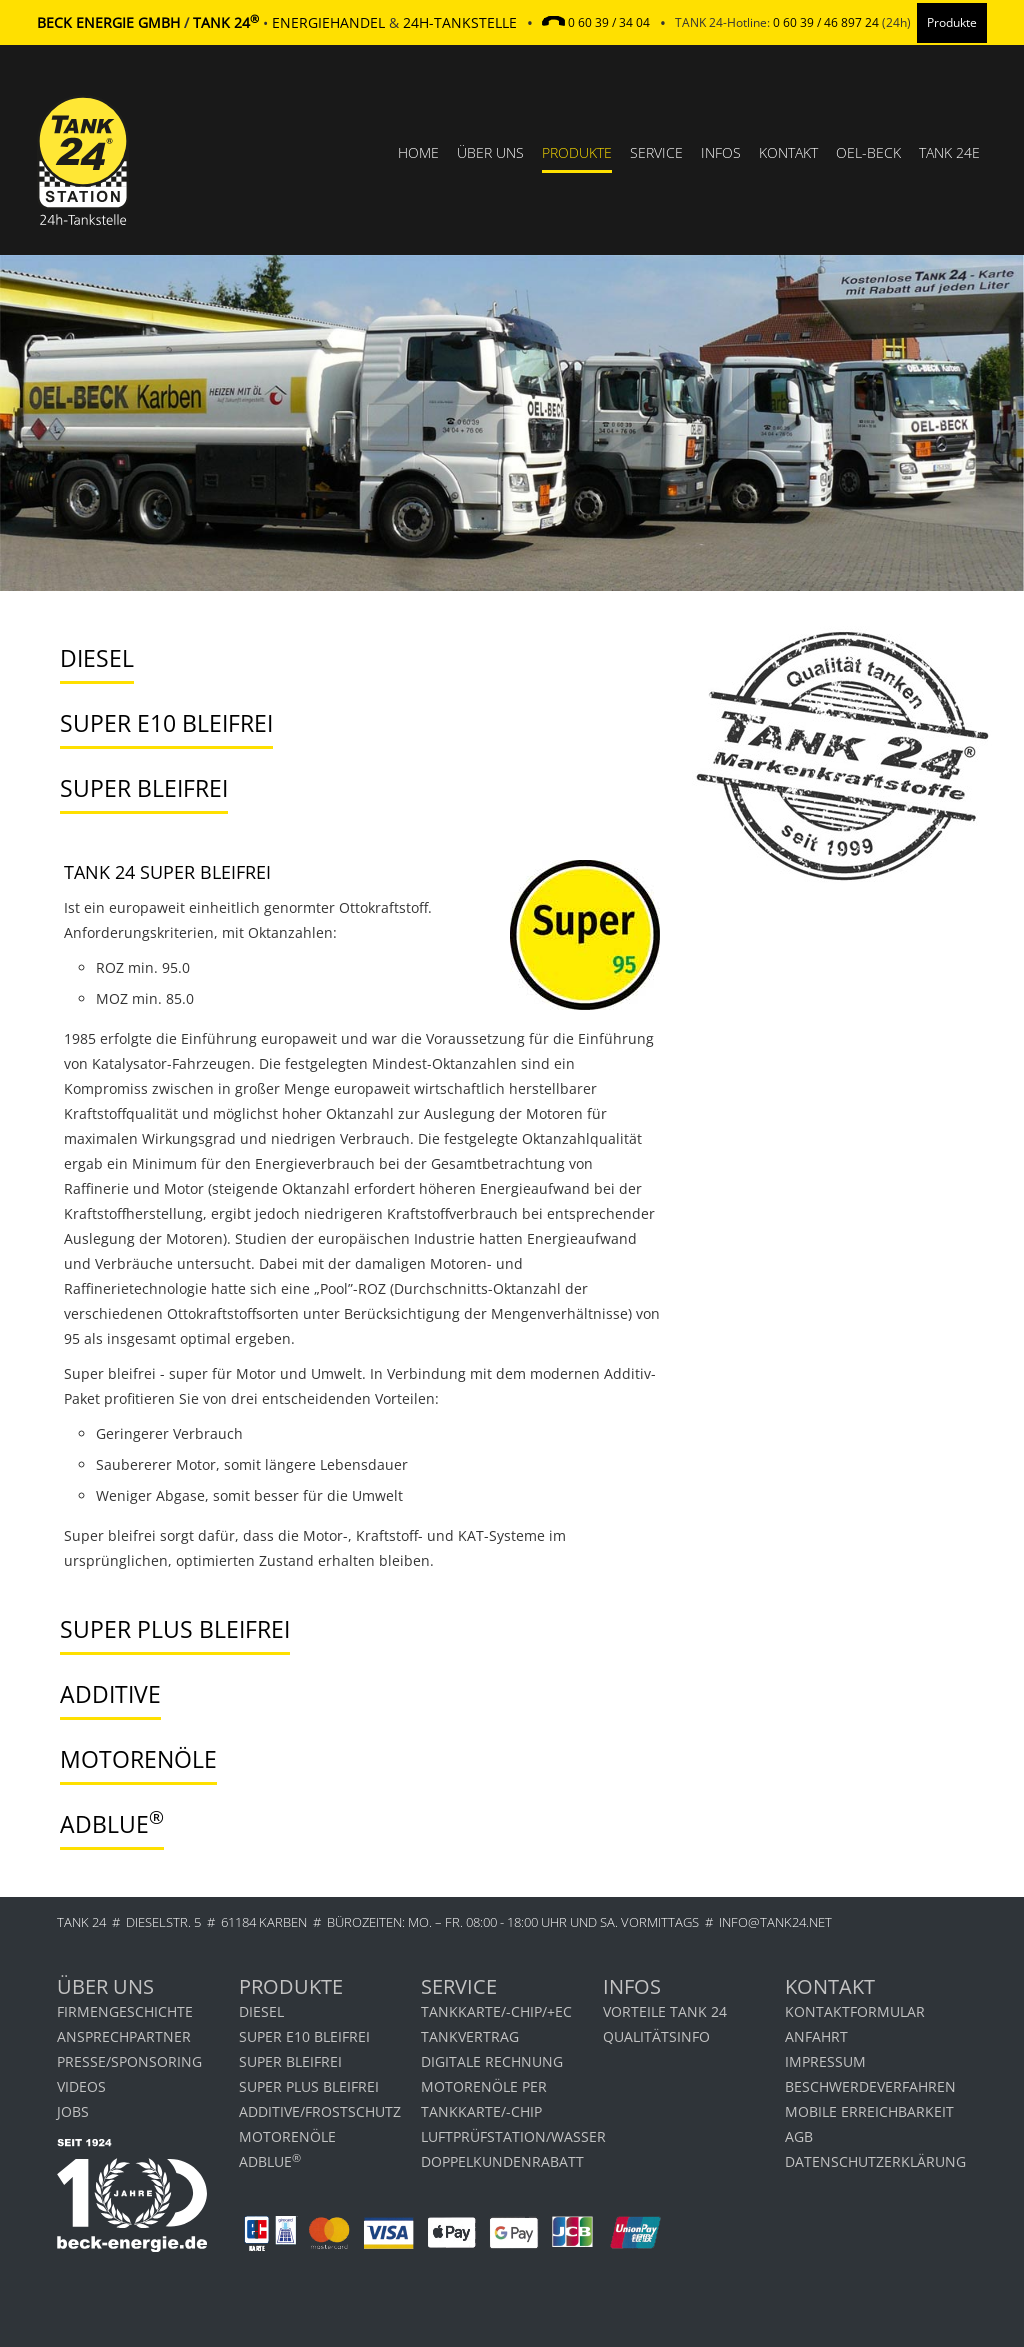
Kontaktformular (855, 2011)
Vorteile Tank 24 (665, 2011)
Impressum (825, 2061)
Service (656, 152)
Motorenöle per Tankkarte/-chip (484, 2099)
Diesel (261, 2011)
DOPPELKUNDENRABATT (502, 2161)
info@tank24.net (775, 1922)
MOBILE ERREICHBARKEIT (869, 2111)
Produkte (577, 152)
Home (418, 152)
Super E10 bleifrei (304, 2036)
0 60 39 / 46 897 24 (826, 22)
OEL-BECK (868, 152)
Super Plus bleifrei (309, 2086)
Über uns (490, 152)
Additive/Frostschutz (320, 2111)
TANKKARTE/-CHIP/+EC (496, 2011)
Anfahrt (816, 2036)
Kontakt (788, 152)
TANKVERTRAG (470, 2036)
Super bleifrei (290, 2061)
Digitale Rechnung (492, 2061)
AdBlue (270, 2160)
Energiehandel (328, 22)
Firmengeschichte (125, 2011)
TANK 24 (81, 1922)
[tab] (348, 659)
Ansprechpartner (124, 2036)
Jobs (73, 2111)
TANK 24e (949, 152)
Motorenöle (287, 2136)
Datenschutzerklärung (875, 2161)
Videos (81, 2086)
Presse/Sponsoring (129, 2061)
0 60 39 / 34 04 (609, 22)
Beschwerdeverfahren (870, 2086)
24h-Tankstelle (460, 22)
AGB (799, 2136)
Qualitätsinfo (656, 2036)
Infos (721, 152)
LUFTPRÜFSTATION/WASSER (512, 2136)
